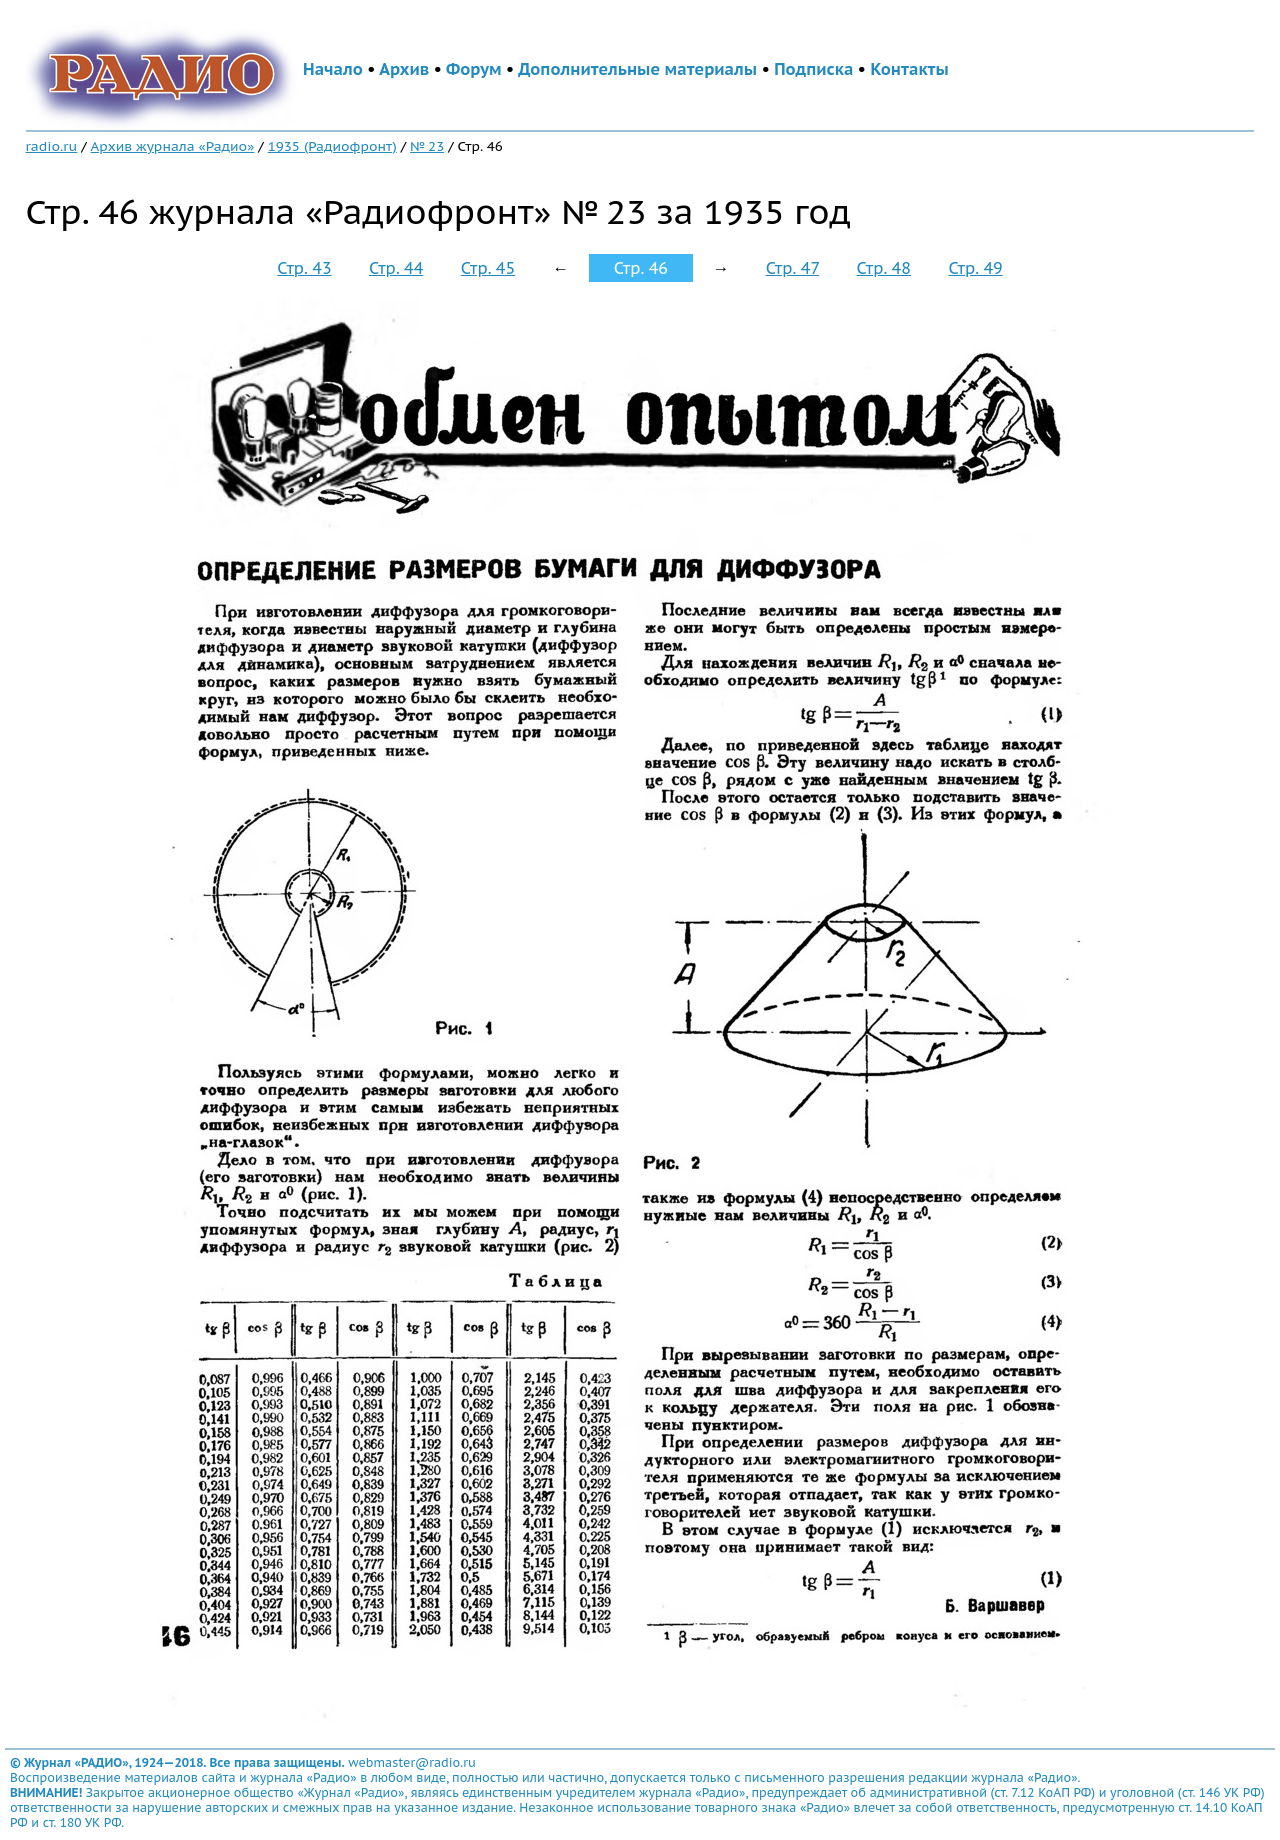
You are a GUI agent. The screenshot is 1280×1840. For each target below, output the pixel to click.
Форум (474, 69)
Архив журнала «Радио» (173, 146)
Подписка (813, 69)
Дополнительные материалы (637, 69)
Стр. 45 (488, 268)
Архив (404, 69)
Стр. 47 (793, 268)
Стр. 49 (975, 268)
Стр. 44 (396, 268)
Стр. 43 (304, 268)
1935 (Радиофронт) (332, 146)
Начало (333, 69)
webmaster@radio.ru (412, 1762)
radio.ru (52, 146)
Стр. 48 (884, 268)
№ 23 (427, 146)
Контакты (909, 69)
